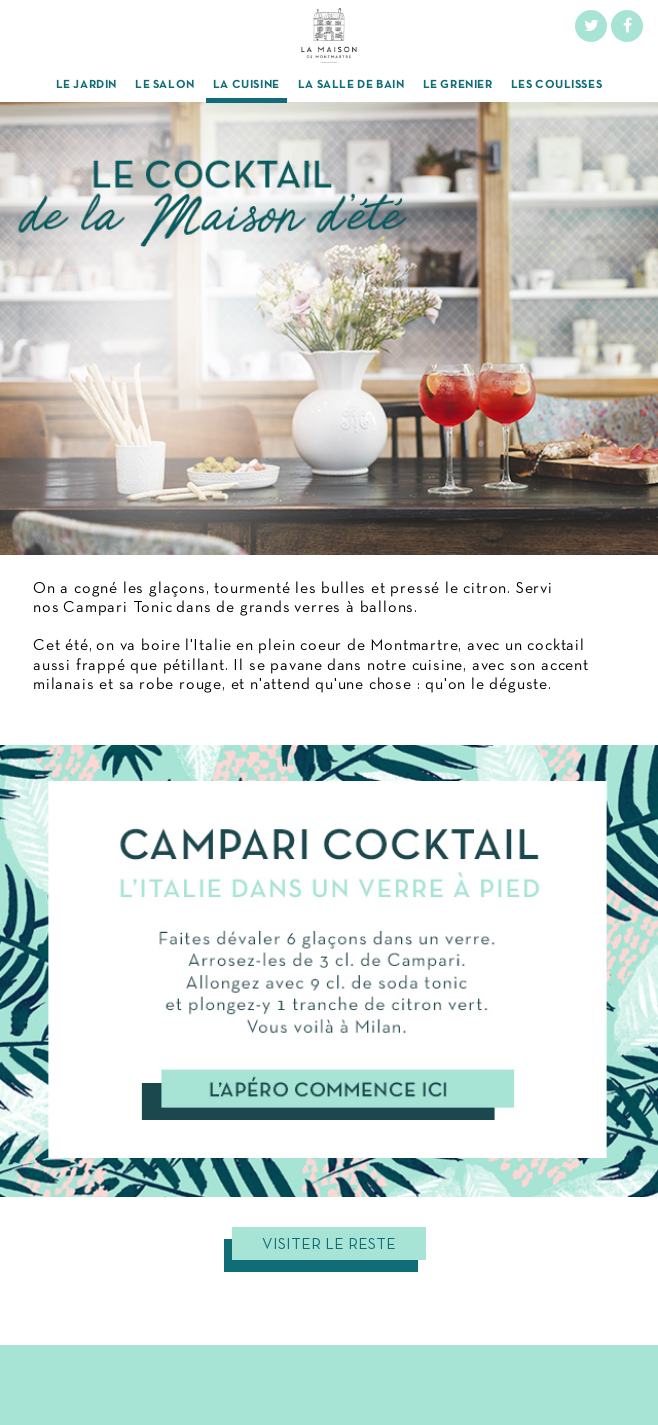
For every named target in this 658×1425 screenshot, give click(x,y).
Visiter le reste (329, 1245)
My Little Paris (329, 1403)
